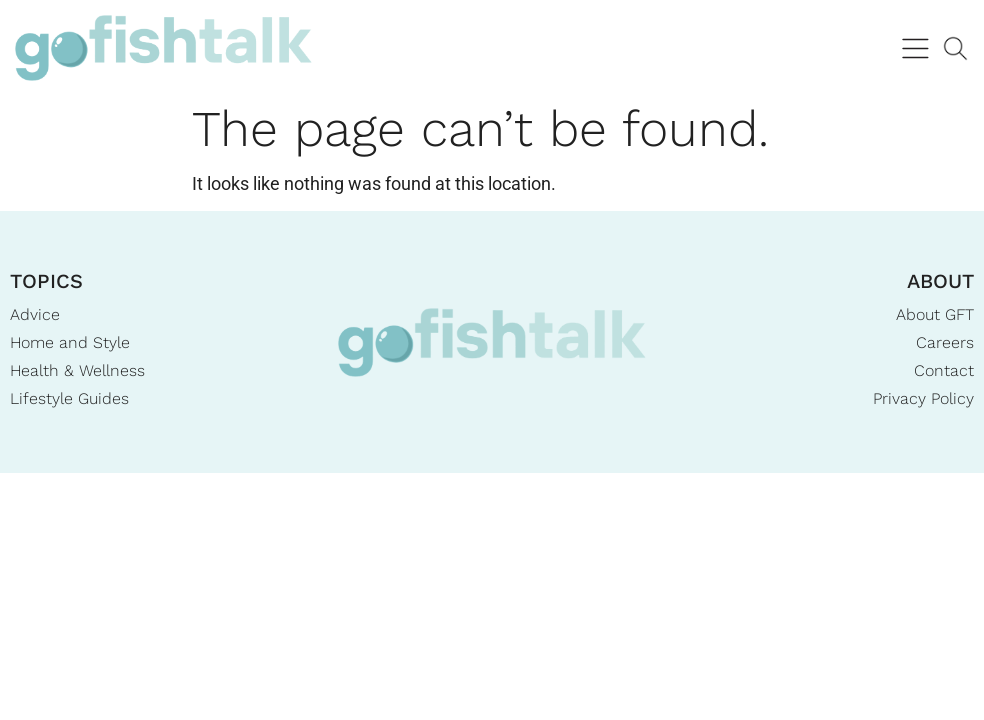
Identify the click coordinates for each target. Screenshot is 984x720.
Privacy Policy (923, 398)
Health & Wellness (77, 370)
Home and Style (70, 342)
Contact (944, 370)
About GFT (935, 314)
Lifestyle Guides (69, 398)
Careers (945, 342)
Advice (35, 314)
